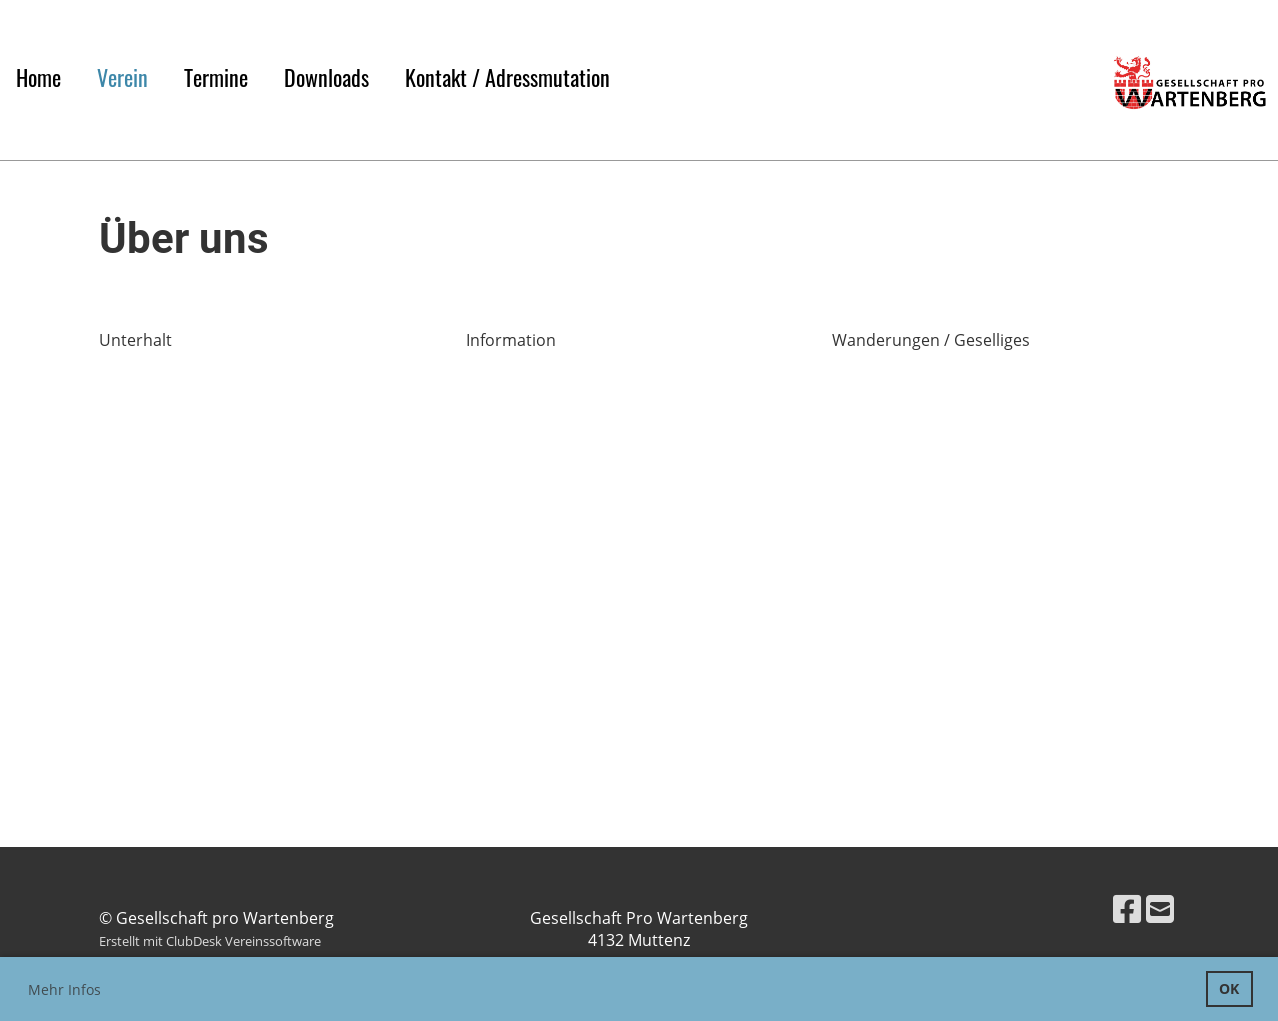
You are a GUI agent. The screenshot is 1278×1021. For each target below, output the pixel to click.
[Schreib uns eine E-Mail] (1160, 908)
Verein (122, 77)
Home (38, 77)
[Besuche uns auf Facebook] (1127, 908)
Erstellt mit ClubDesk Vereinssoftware (210, 941)
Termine (216, 77)
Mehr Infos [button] (64, 989)
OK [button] (1229, 988)
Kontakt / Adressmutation (507, 77)
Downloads (326, 77)
